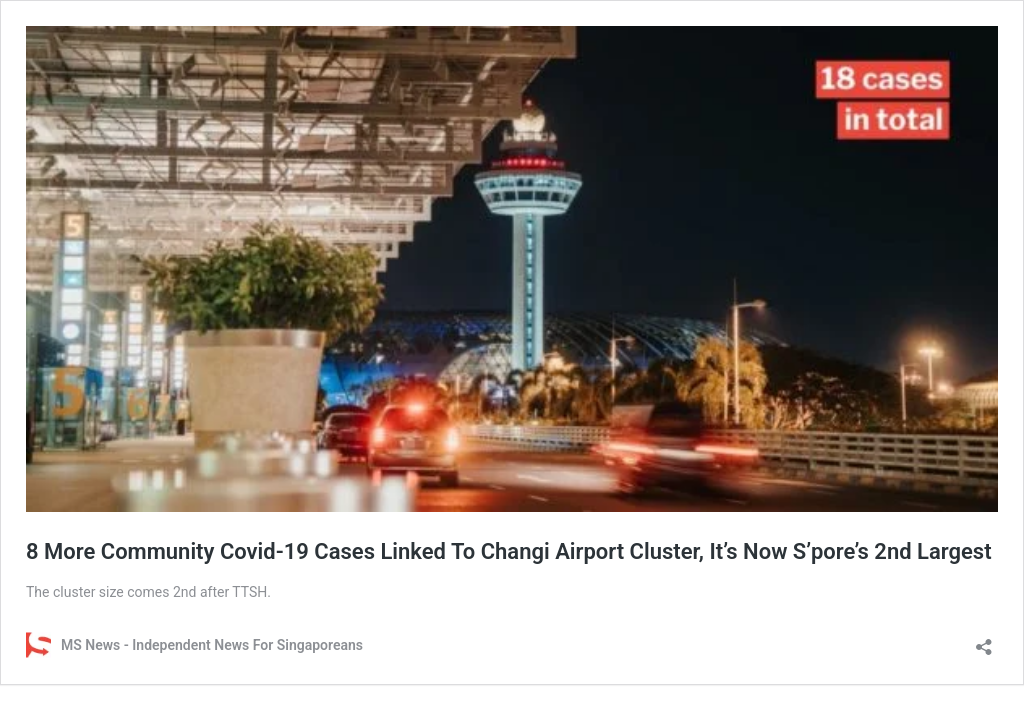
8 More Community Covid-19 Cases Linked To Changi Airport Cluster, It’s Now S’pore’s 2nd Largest (509, 551)
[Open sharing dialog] (984, 640)
